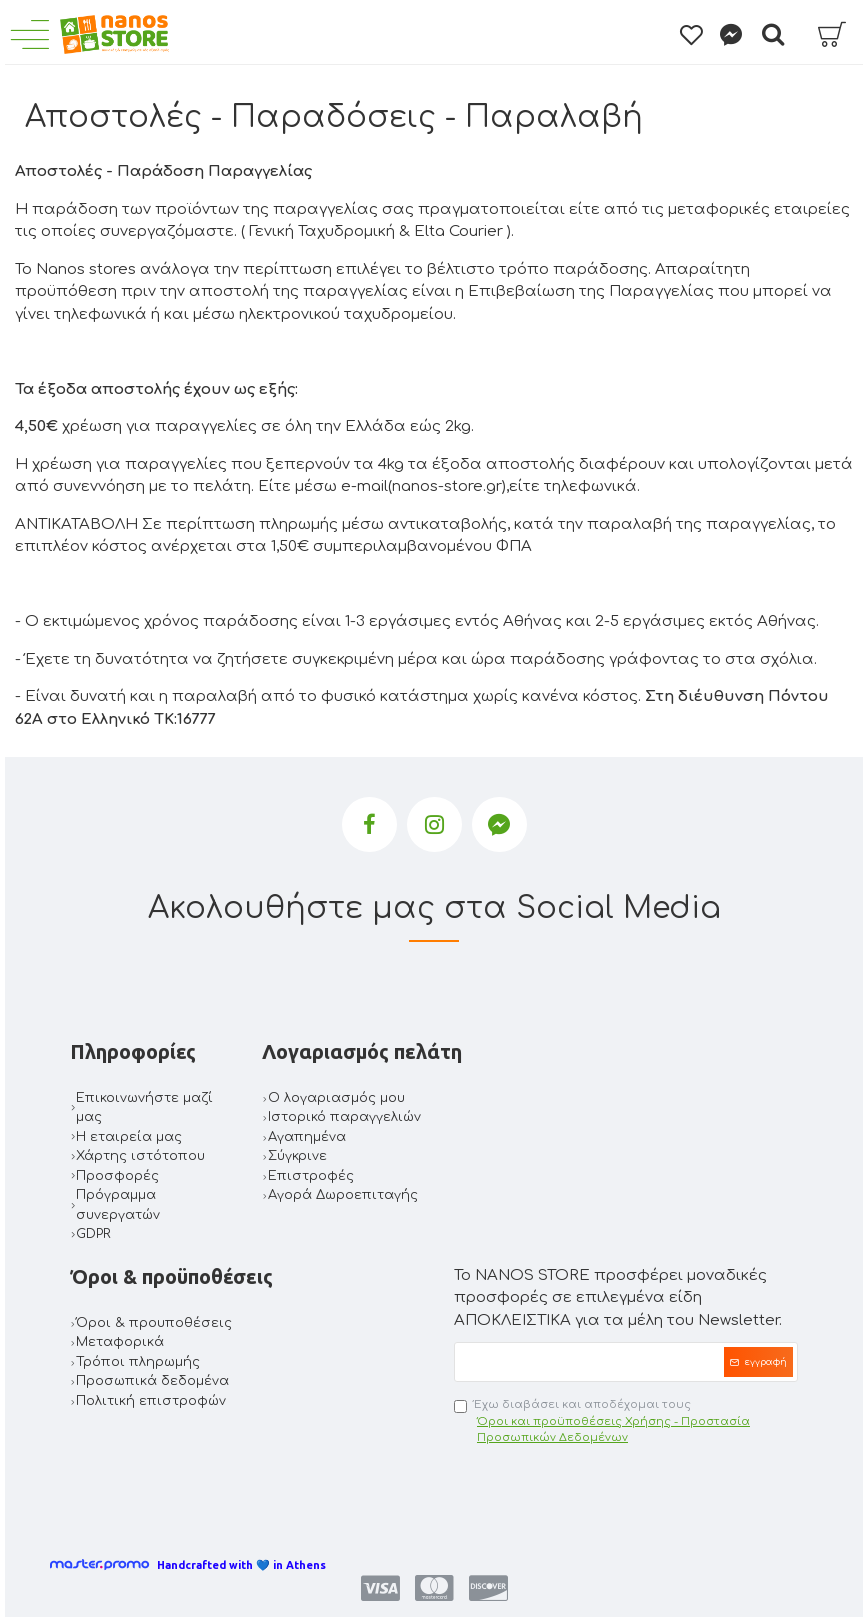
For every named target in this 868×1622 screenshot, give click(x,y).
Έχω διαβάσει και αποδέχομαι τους (626, 1422)
